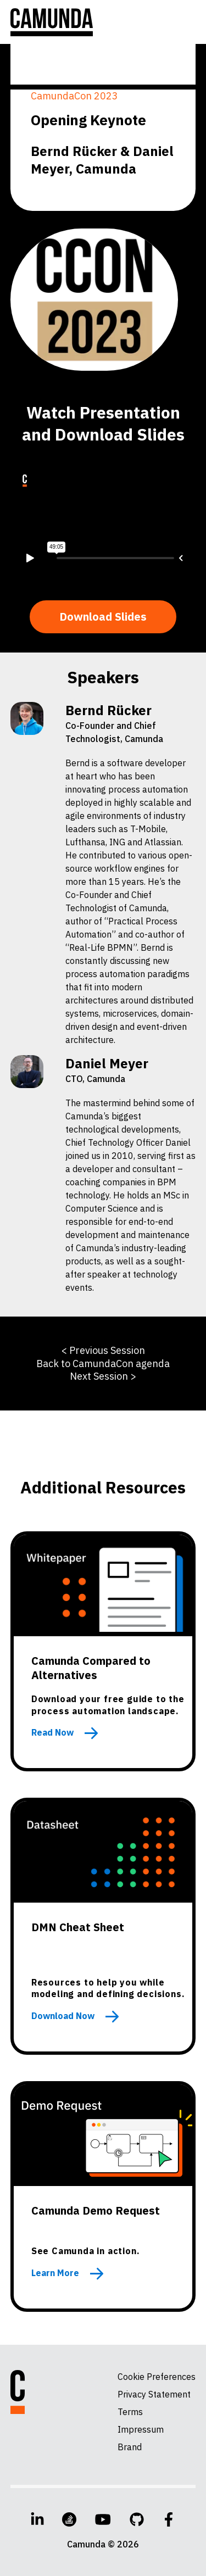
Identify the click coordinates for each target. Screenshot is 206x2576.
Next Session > (103, 1376)
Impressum (141, 2429)
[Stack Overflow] (69, 2519)
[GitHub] (137, 2519)
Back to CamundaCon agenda (103, 1363)
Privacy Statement (154, 2394)
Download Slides (103, 616)
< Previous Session (103, 1350)
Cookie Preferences (157, 2376)
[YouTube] (103, 2519)
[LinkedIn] (37, 2519)
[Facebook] (169, 2519)
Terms (130, 2411)
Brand (130, 2446)
